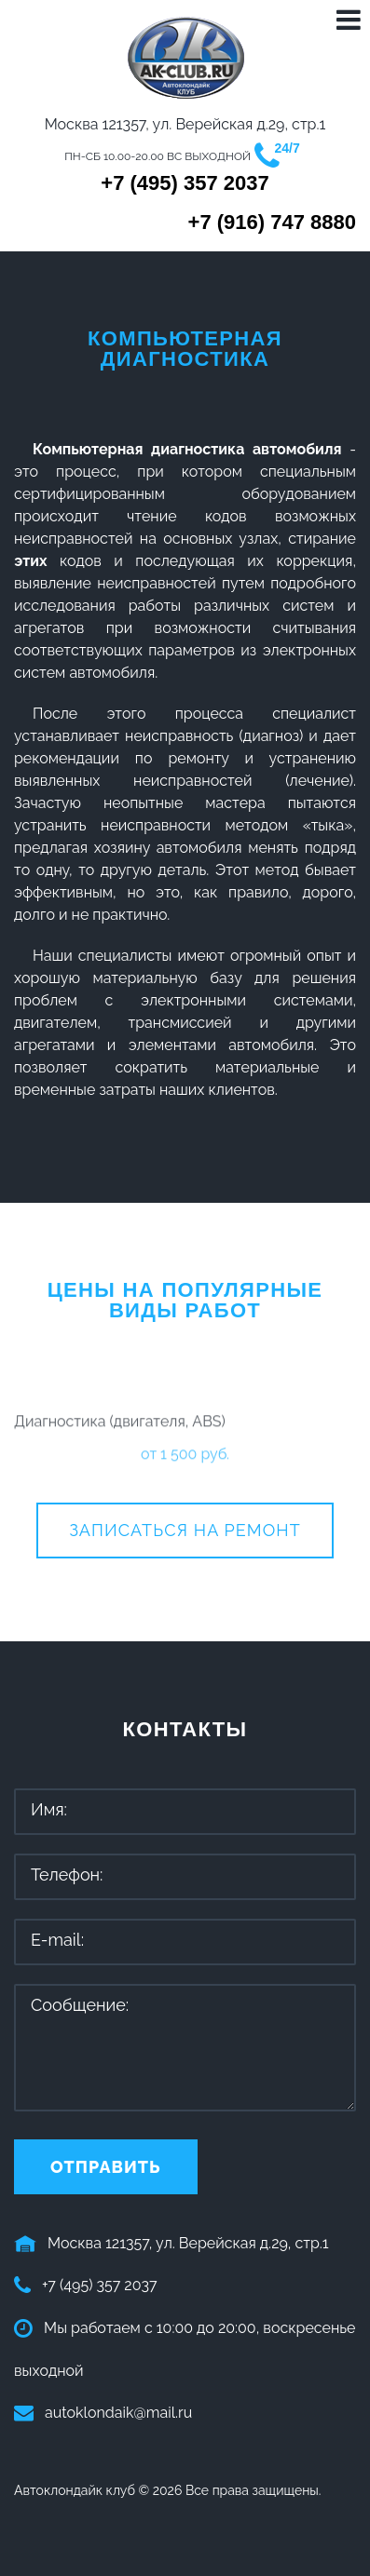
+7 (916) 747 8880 (272, 222)
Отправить (105, 2167)
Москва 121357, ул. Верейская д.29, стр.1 (188, 2243)
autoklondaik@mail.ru (118, 2412)
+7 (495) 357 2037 (184, 183)
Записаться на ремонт (184, 1530)
